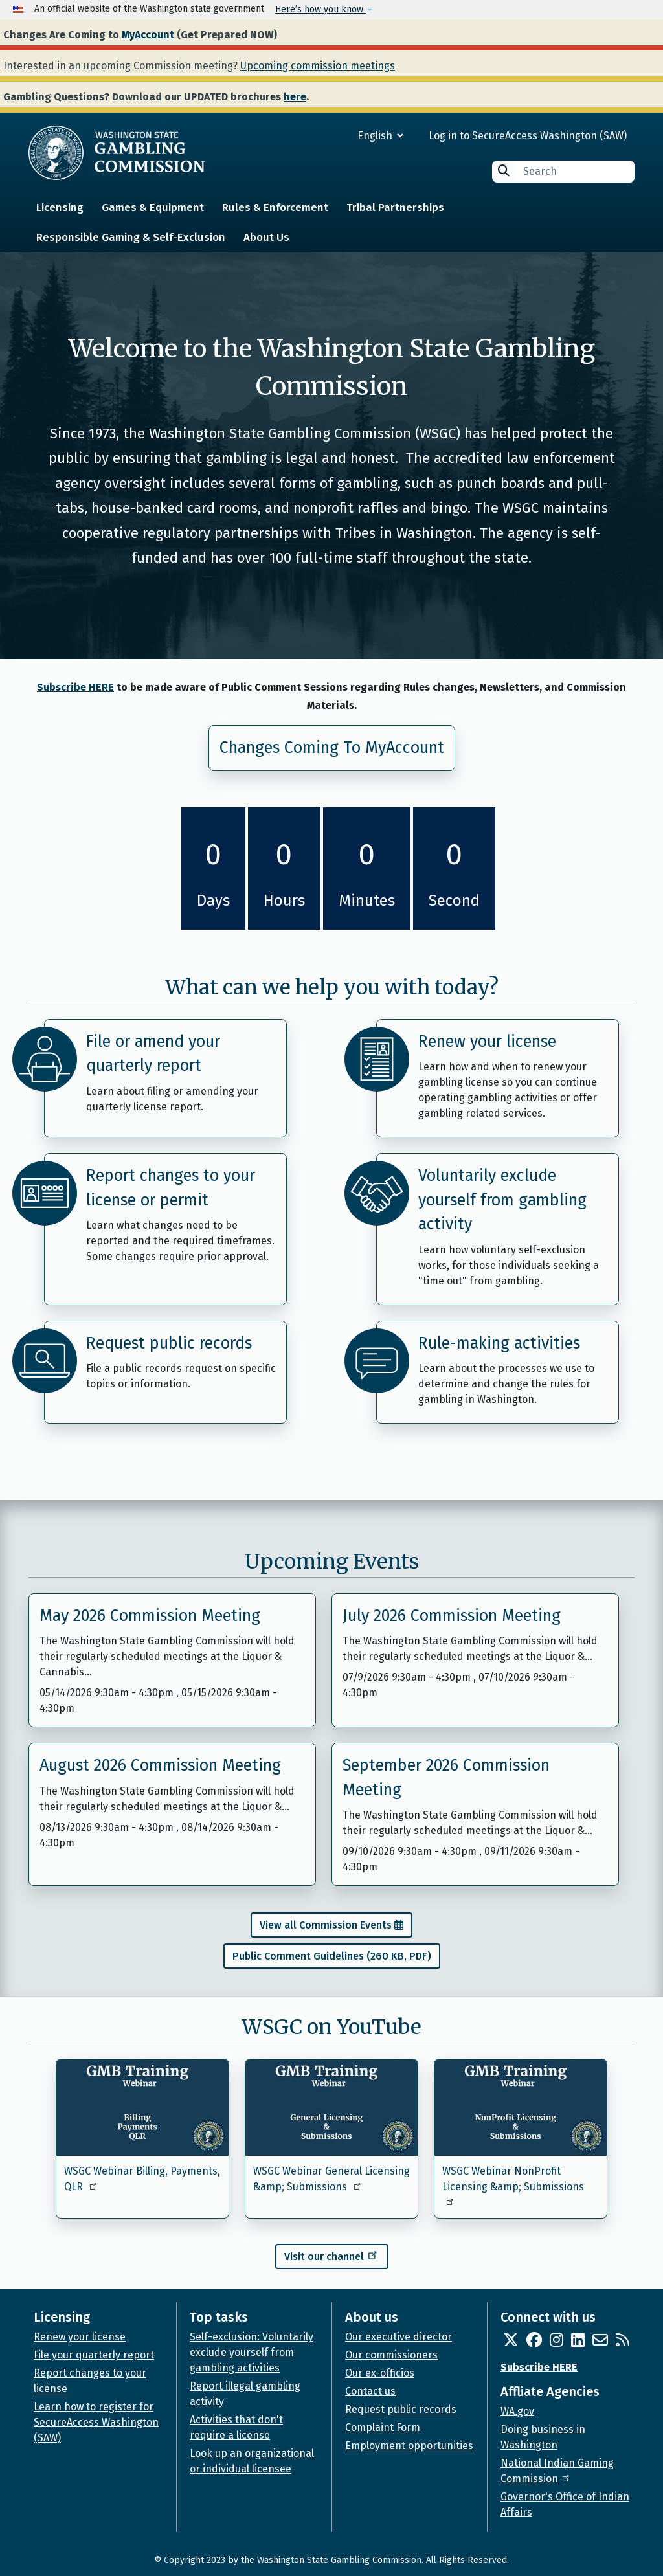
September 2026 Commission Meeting (446, 1778)
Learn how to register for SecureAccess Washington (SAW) (96, 2422)
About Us (266, 237)
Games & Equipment (153, 207)
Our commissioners (391, 2355)
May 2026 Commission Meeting (149, 1616)
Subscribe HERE (75, 687)
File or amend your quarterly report (153, 1054)
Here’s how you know (320, 9)
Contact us (370, 2391)
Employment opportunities (409, 2445)
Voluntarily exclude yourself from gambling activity (502, 1200)
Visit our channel (331, 2255)
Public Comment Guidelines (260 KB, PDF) (331, 1956)
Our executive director (398, 2337)
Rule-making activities (499, 1343)
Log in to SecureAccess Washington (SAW (526, 135)
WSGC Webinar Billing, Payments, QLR (142, 2179)
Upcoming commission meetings (317, 66)
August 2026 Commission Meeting (160, 1765)
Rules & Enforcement (275, 207)
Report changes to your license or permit (170, 1188)
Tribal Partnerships (395, 207)
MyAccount (148, 34)
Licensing (60, 207)
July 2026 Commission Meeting (452, 1616)
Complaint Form (382, 2427)
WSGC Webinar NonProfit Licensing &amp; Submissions (513, 2185)
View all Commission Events (326, 1925)
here (295, 97)
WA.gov (517, 2411)
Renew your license (487, 1041)
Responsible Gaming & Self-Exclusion (130, 237)
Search (503, 170)
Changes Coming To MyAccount (331, 747)
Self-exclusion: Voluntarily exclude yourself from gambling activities (251, 2352)
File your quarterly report (94, 2355)
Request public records (169, 1343)
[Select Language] (333, 135)
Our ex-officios (379, 2373)
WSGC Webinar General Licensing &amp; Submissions (331, 2179)
